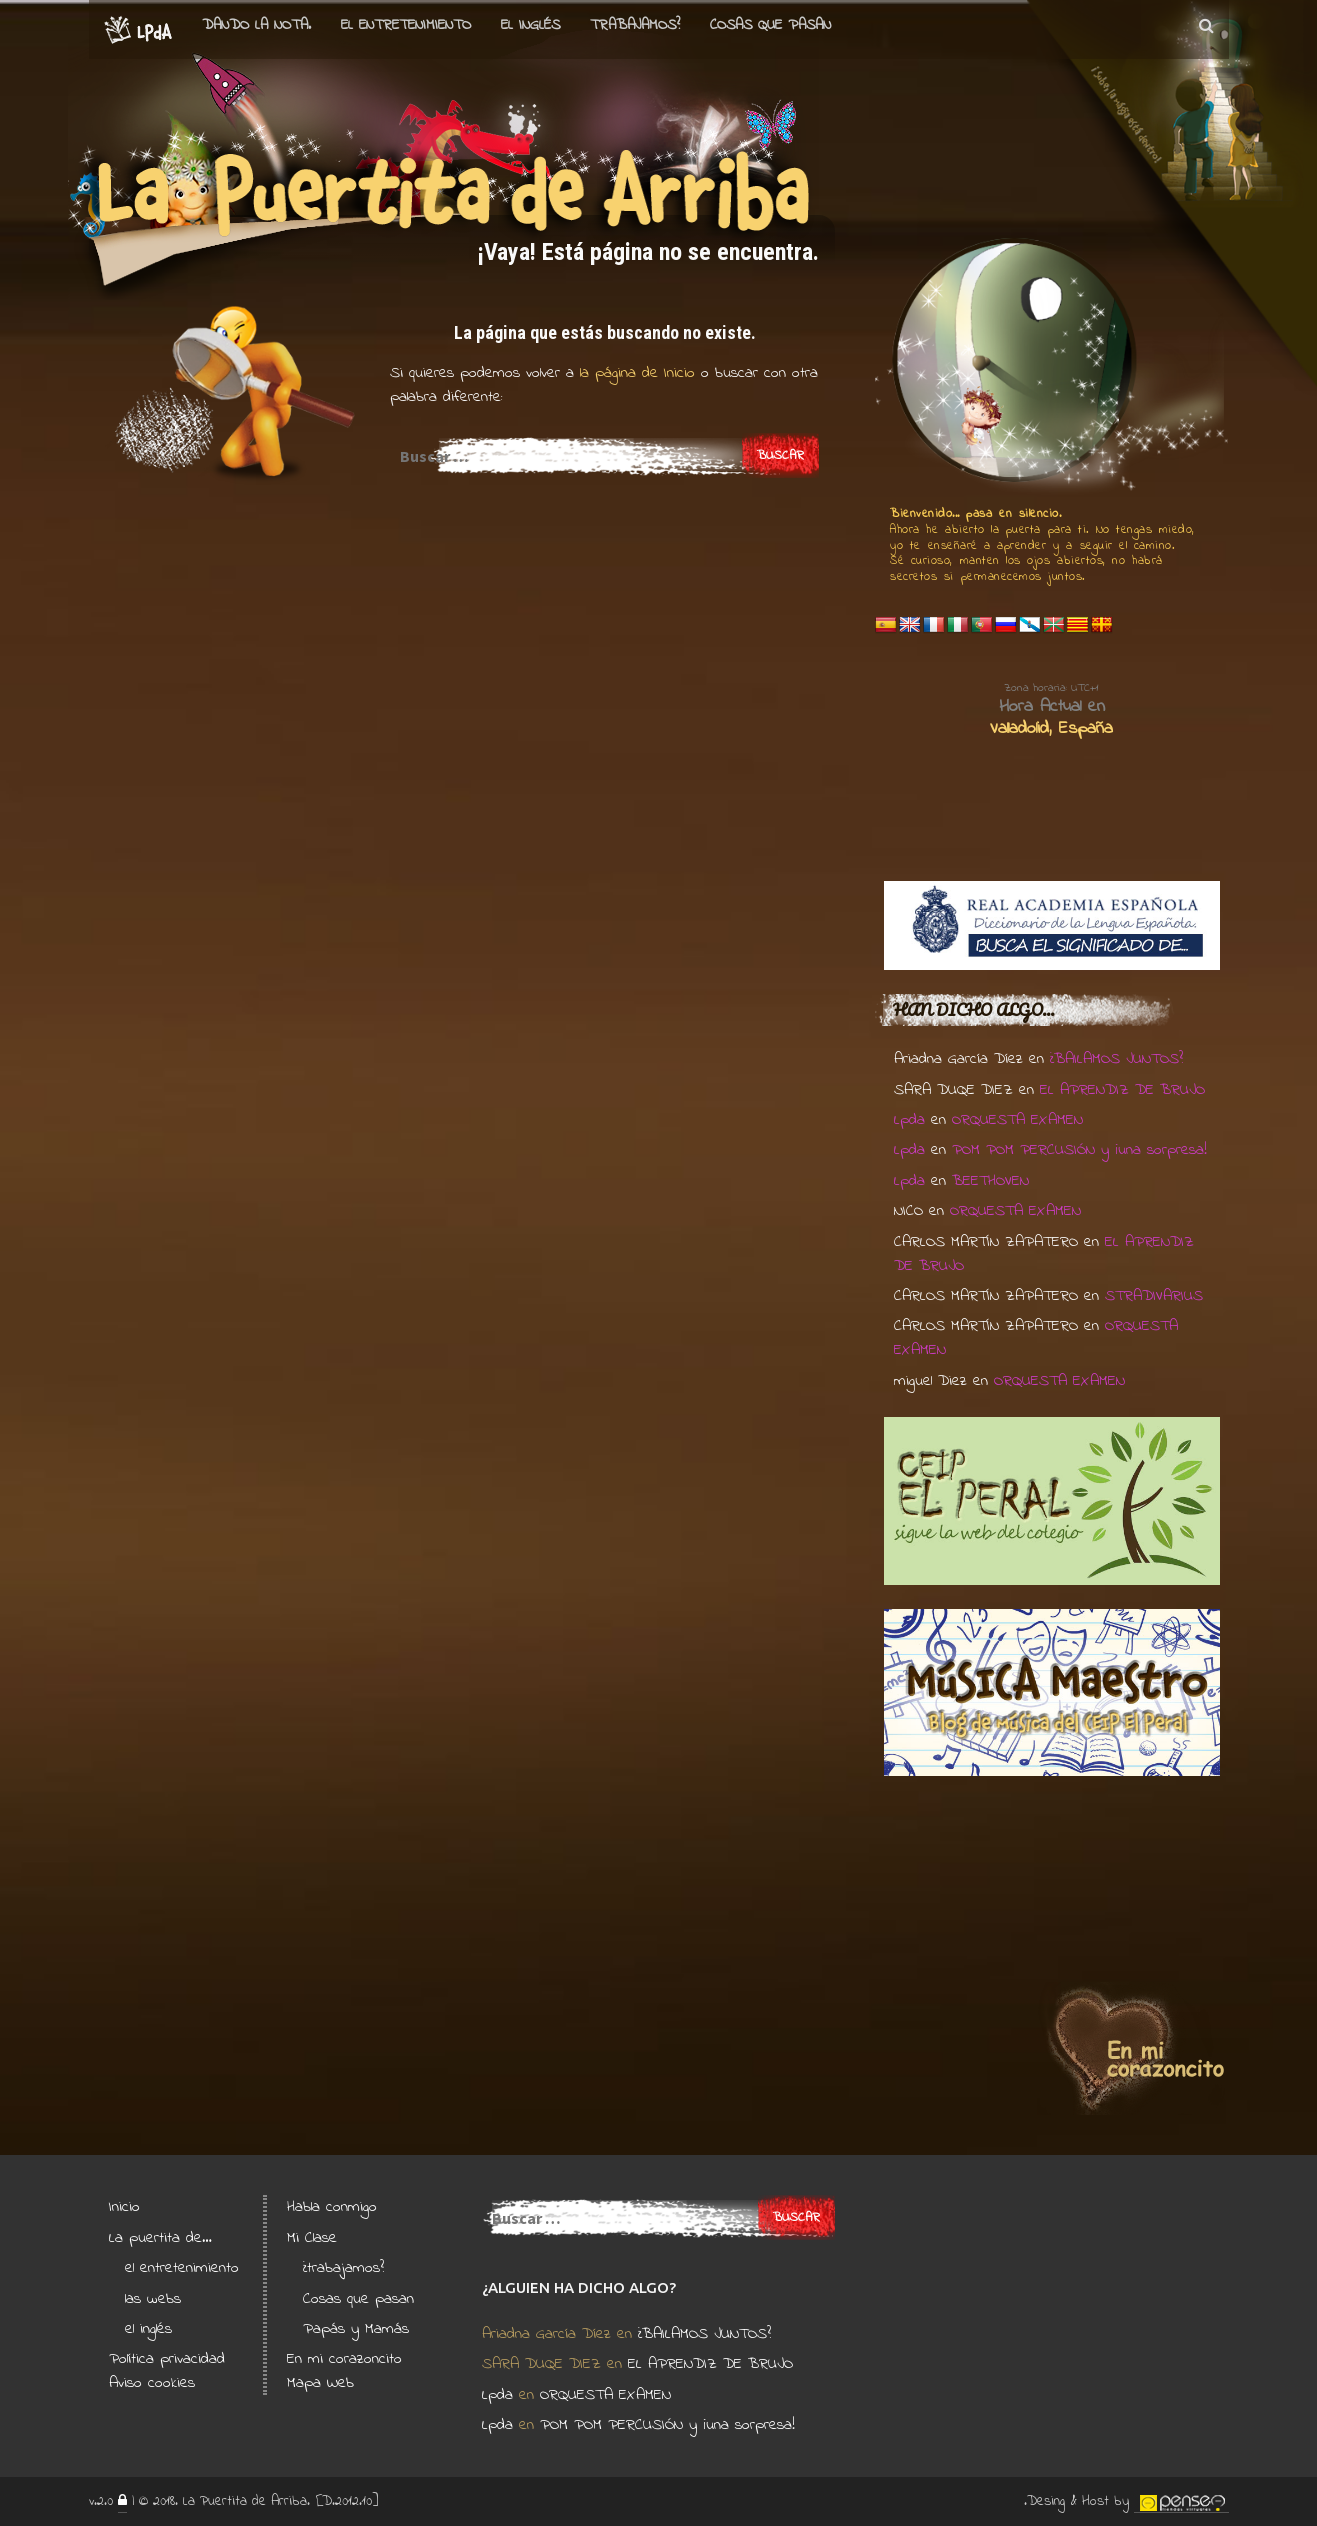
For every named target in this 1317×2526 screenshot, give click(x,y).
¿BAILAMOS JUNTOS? (1116, 1059)
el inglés (148, 2329)
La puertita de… (160, 2238)
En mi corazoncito (344, 2359)
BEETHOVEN (990, 1181)
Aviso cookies (152, 2383)
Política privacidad (167, 2359)
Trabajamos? (635, 25)
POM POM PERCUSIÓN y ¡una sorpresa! (1079, 1150)
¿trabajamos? (343, 2268)
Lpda (909, 1120)
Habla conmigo (332, 2207)
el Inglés (530, 25)
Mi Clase (312, 2238)
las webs (153, 2299)
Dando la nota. (256, 25)
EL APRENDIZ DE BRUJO (1122, 1090)
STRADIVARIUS (1154, 1296)
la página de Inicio (634, 373)
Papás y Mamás (356, 2329)
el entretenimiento (406, 25)
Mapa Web (320, 2383)
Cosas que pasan (770, 25)
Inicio (124, 2207)
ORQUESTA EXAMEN (1017, 1120)
